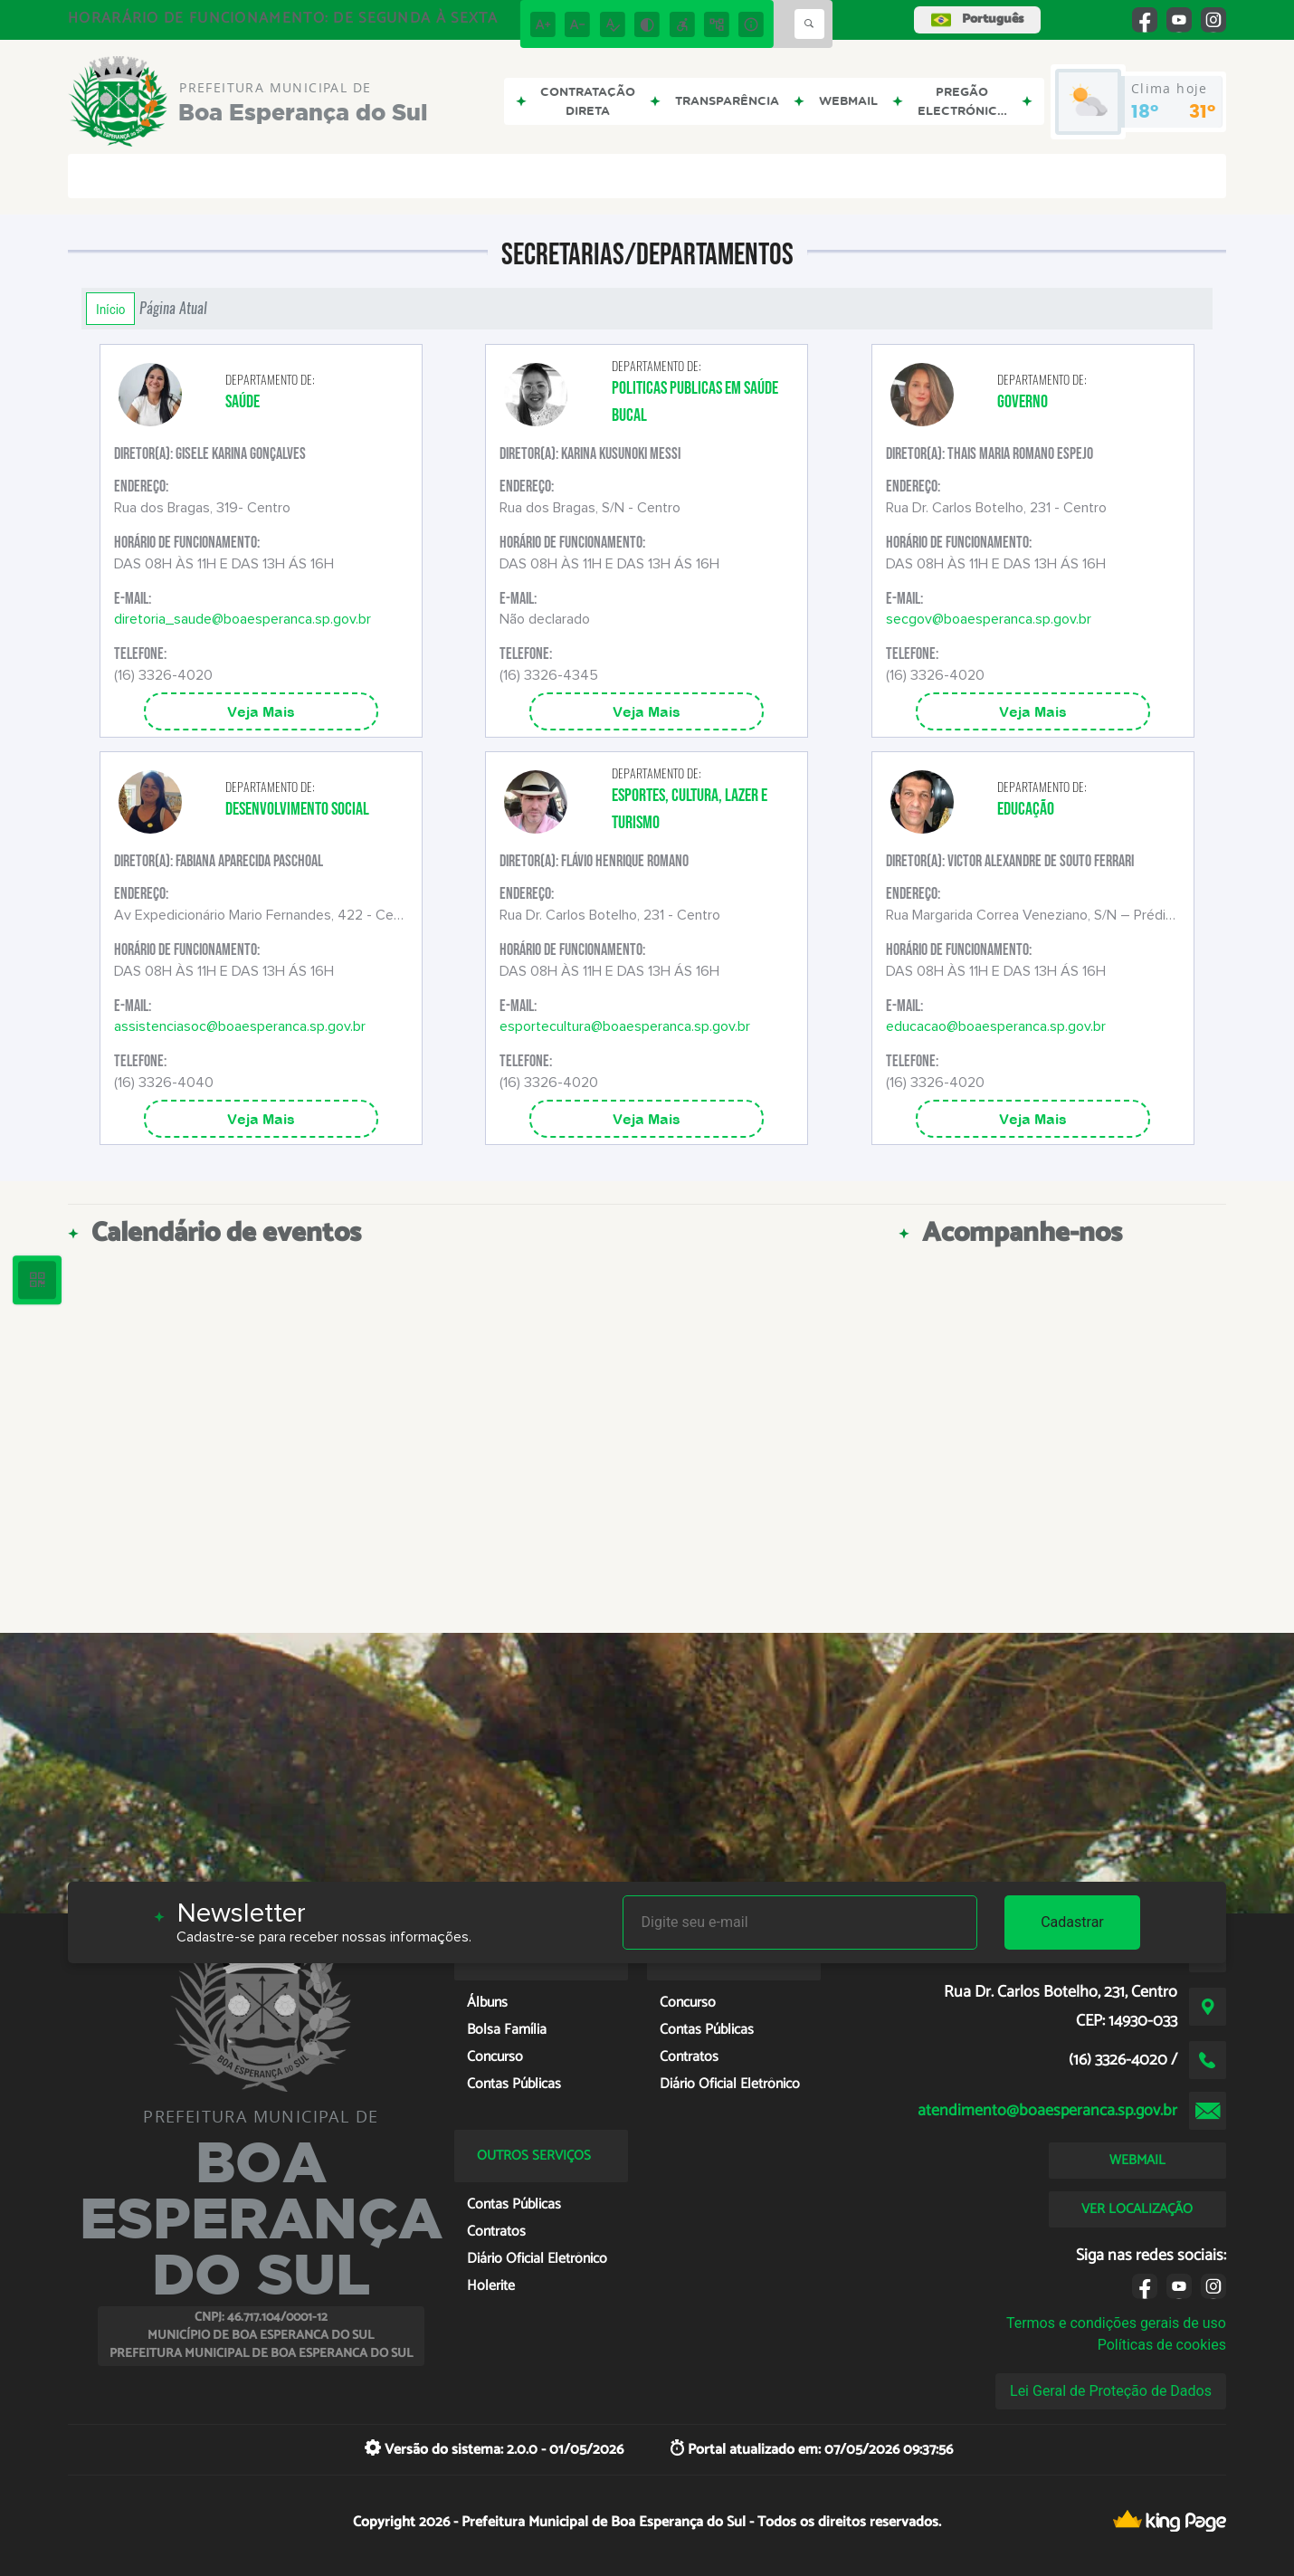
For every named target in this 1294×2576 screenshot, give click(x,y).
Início (110, 309)
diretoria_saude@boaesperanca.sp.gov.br (242, 619)
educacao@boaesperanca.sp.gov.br (996, 1026)
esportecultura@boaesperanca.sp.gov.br (625, 1026)
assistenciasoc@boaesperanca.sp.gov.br (240, 1026)
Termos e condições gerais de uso (1116, 2323)
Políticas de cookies (1162, 2344)
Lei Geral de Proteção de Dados (1111, 2390)
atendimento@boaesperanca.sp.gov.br (1047, 2110)
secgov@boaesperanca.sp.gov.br (988, 619)
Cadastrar (1072, 1922)
